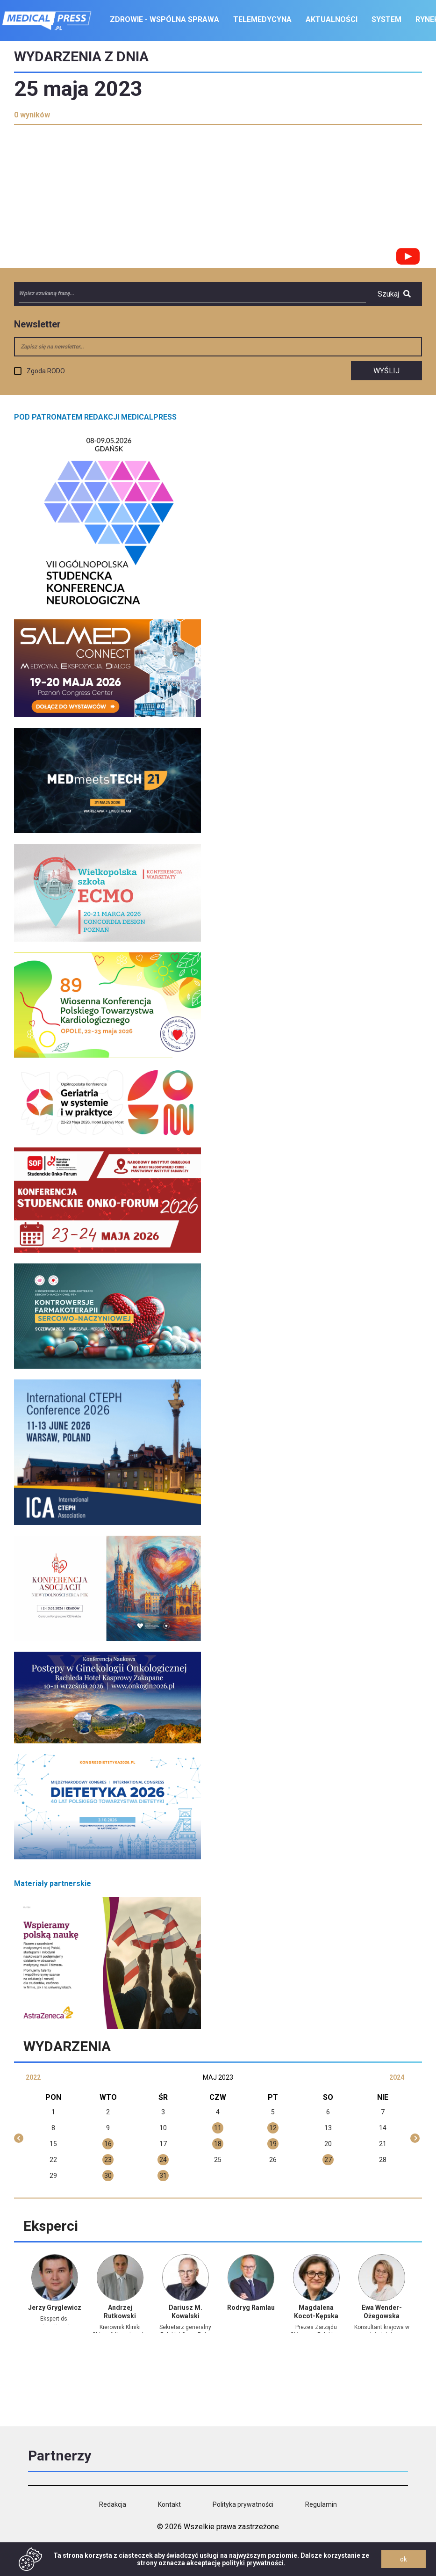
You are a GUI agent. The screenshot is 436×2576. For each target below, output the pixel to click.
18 (218, 2144)
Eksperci (50, 2226)
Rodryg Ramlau (251, 2307)
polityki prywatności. (254, 2563)
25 (218, 2159)
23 (108, 2159)
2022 (33, 2077)
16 (108, 2144)
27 (328, 2159)
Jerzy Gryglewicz (54, 2307)
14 (382, 2128)
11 (218, 2128)
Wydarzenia (67, 2046)
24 (163, 2159)
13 (328, 2128)
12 (273, 2128)
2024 (396, 2077)
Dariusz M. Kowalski (185, 2312)
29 (53, 2175)
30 (108, 2175)
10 (163, 2128)
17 (163, 2144)
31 (163, 2175)
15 (53, 2144)
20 (328, 2144)
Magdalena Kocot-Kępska (316, 2312)
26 (273, 2159)
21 (382, 2144)
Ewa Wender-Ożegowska (382, 2312)
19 (273, 2144)
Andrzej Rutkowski (120, 2312)
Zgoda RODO (46, 371)
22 (53, 2159)
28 (382, 2159)
